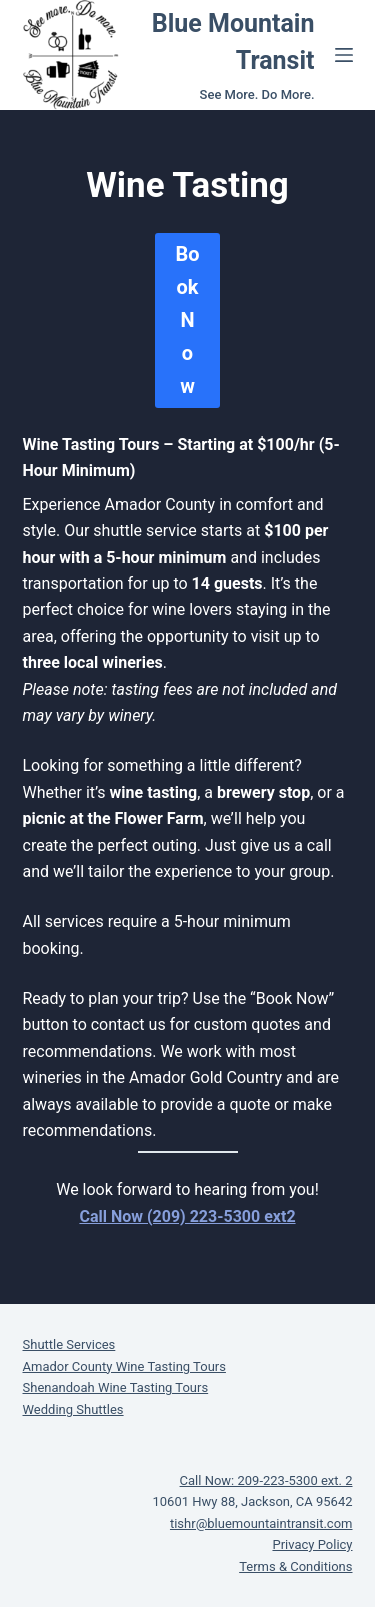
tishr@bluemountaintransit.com (261, 1523)
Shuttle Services (69, 1344)
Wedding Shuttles (73, 1409)
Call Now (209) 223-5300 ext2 (187, 1216)
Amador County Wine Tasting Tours (124, 1366)
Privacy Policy (312, 1544)
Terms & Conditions (295, 1566)
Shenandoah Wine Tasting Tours (116, 1387)
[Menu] (344, 55)
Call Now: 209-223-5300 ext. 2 (266, 1480)
